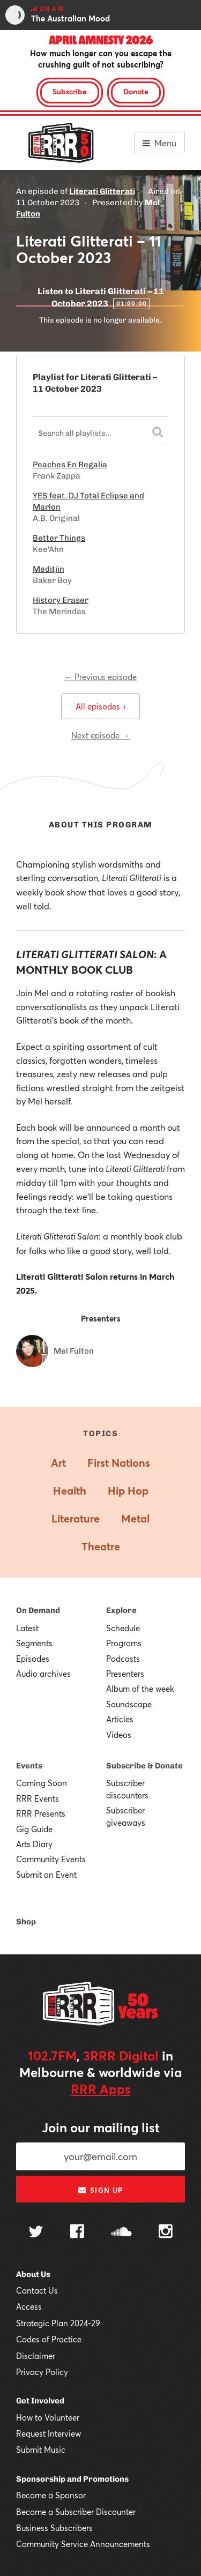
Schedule (123, 1628)
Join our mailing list (101, 2127)
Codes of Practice (48, 2339)
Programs (124, 1643)
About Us (33, 2274)
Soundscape (129, 1704)
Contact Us (37, 2290)
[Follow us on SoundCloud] (121, 2233)
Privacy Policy (42, 2371)
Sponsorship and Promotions (72, 2479)
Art (58, 1462)
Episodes (32, 1658)
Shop (26, 1922)
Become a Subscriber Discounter (76, 2511)
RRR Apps (101, 2088)
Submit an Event (46, 1874)
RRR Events (37, 1798)
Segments (34, 1643)
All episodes (100, 706)
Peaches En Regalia (70, 464)
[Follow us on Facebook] (77, 2232)
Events (29, 1766)
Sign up (100, 2190)
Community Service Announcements (83, 2543)
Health (69, 1490)
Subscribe (70, 91)
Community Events (51, 1859)
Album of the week (140, 1688)
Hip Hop (128, 1490)
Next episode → (100, 735)
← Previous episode (100, 676)
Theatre (100, 1546)
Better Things (59, 538)
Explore (121, 1610)
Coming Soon (41, 1783)
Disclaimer (35, 2355)
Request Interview (48, 2433)
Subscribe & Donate (144, 1766)
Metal (135, 1518)
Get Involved (40, 2401)
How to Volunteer (47, 2417)
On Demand (38, 1610)
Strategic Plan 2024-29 (58, 2323)
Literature (75, 1518)
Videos (118, 1734)
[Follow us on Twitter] (35, 2233)
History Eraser (60, 600)
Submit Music (40, 2449)
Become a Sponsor (51, 2495)
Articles (119, 1719)
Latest (27, 1628)
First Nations (118, 1462)
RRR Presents (40, 1813)
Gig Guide (34, 1829)
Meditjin (48, 569)
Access (29, 2306)
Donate (135, 91)
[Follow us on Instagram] (166, 2232)
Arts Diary (34, 1844)
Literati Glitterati (102, 191)
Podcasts (123, 1658)
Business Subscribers (54, 2527)
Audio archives (43, 1673)
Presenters (125, 1673)
